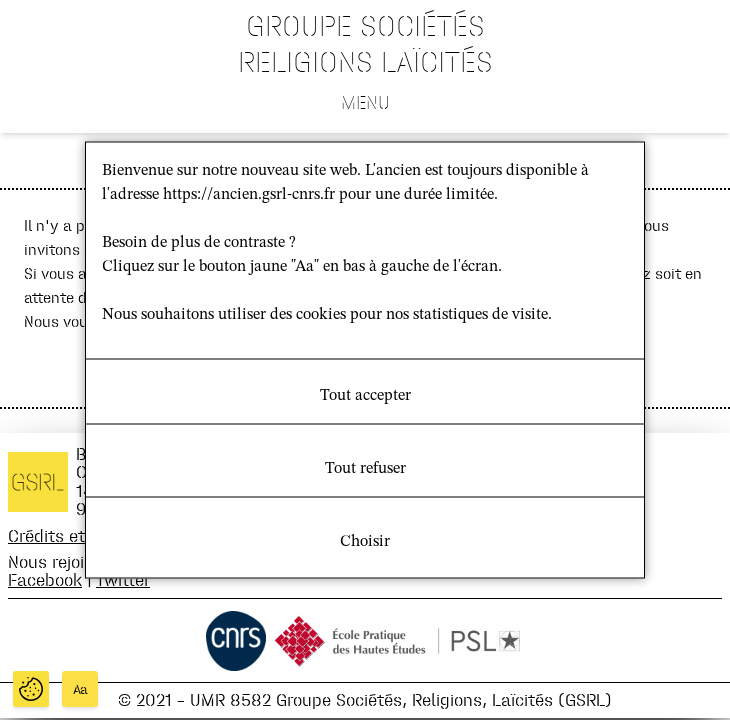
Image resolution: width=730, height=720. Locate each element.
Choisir (365, 542)
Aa (80, 689)
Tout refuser (365, 469)
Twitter (123, 579)
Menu (365, 102)
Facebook (45, 579)
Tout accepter (365, 396)
